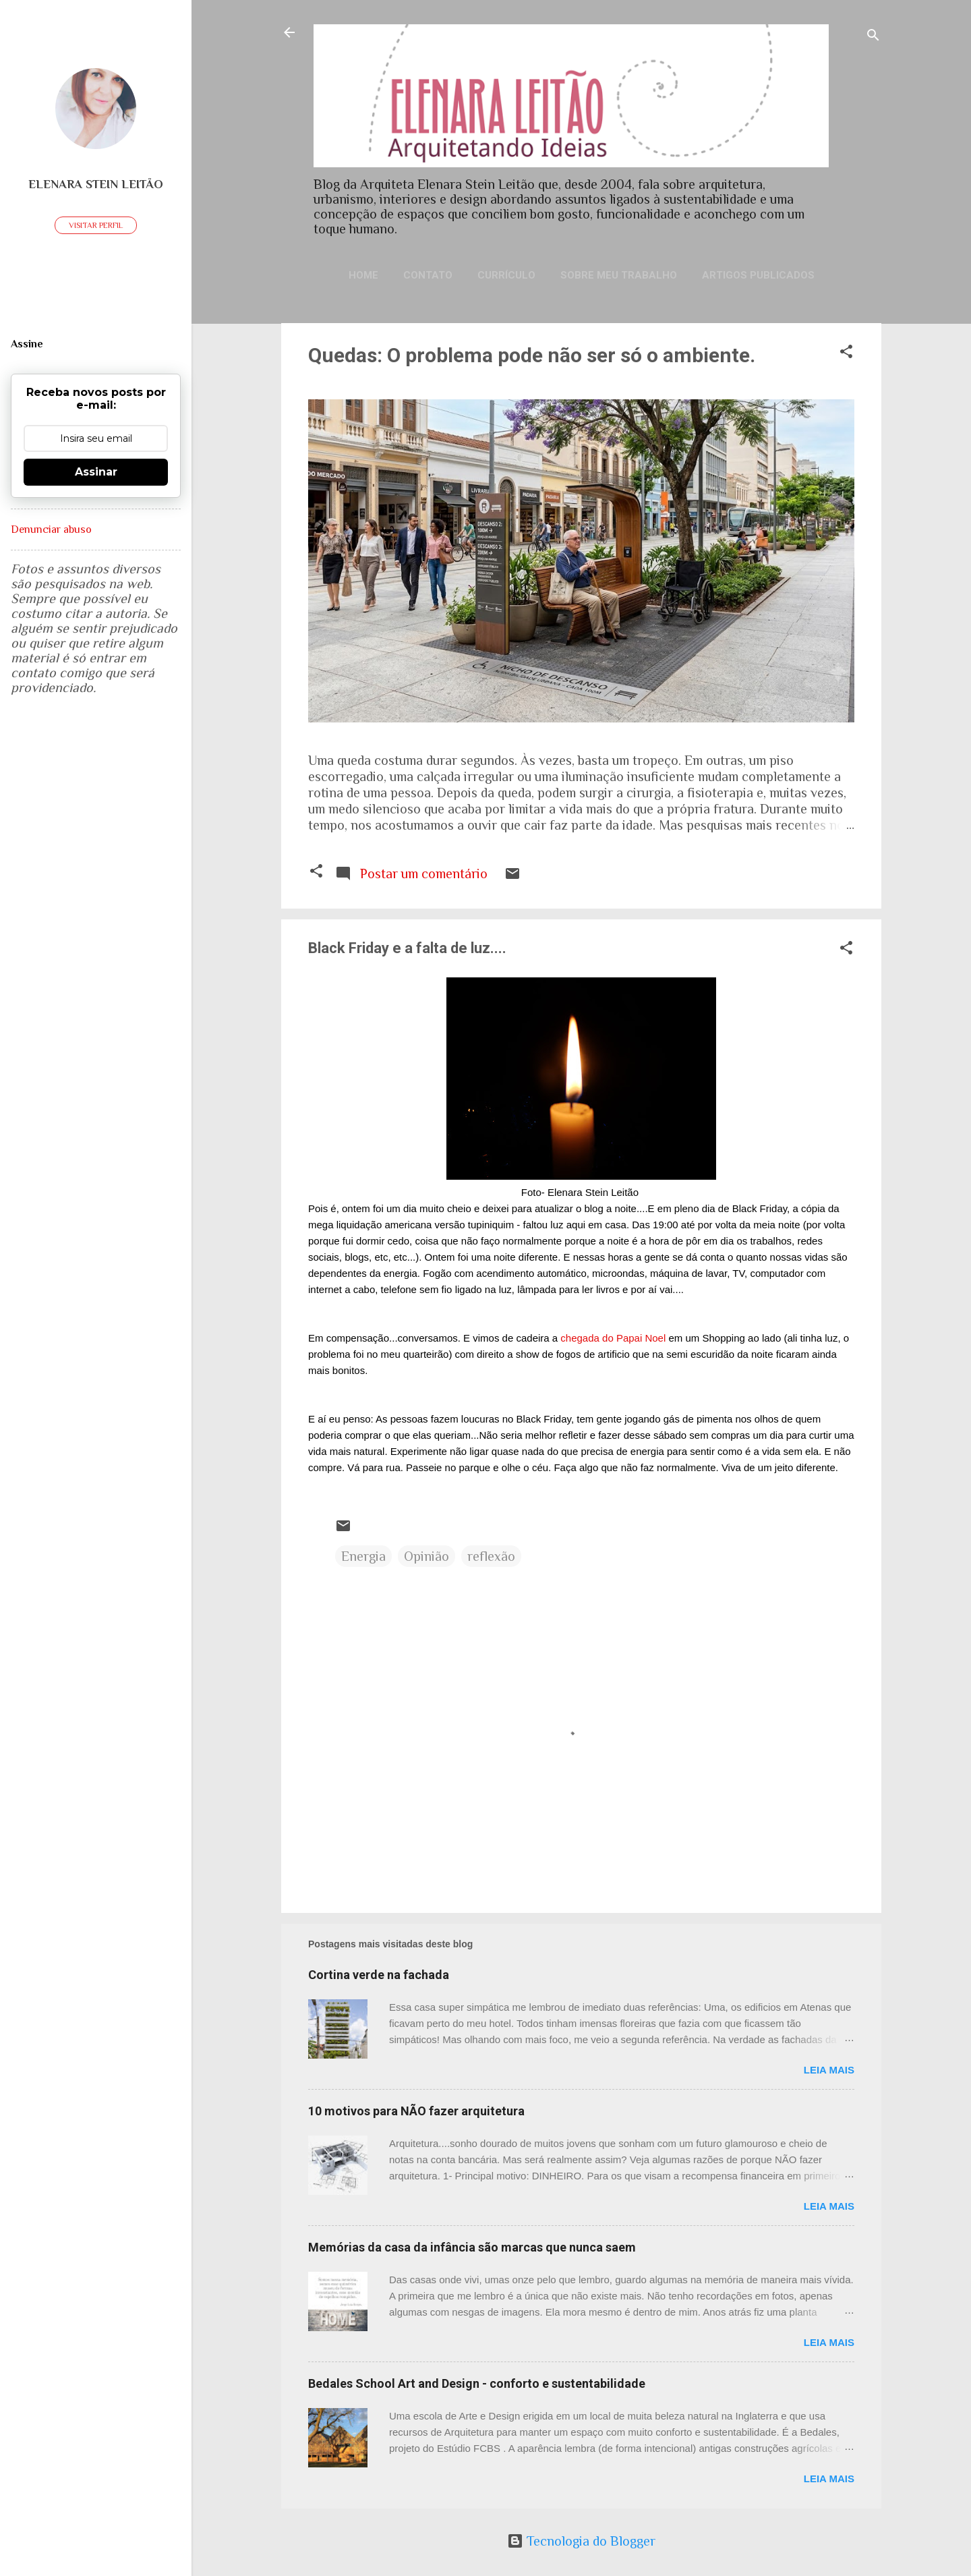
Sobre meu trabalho (618, 275)
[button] (846, 353)
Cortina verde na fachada (378, 1975)
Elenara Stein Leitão (95, 184)
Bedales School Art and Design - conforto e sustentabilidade (476, 2383)
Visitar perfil (96, 225)
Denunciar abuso (51, 529)
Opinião (426, 1556)
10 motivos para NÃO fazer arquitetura (416, 2111)
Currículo (506, 275)
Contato (427, 275)
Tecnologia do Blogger (581, 2541)
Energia (363, 1556)
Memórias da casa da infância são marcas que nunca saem (472, 2247)
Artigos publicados (758, 275)
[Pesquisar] (873, 36)
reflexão (491, 1556)
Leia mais (829, 2070)
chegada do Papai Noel (613, 1338)
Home (363, 275)
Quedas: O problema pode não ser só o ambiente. (531, 355)
